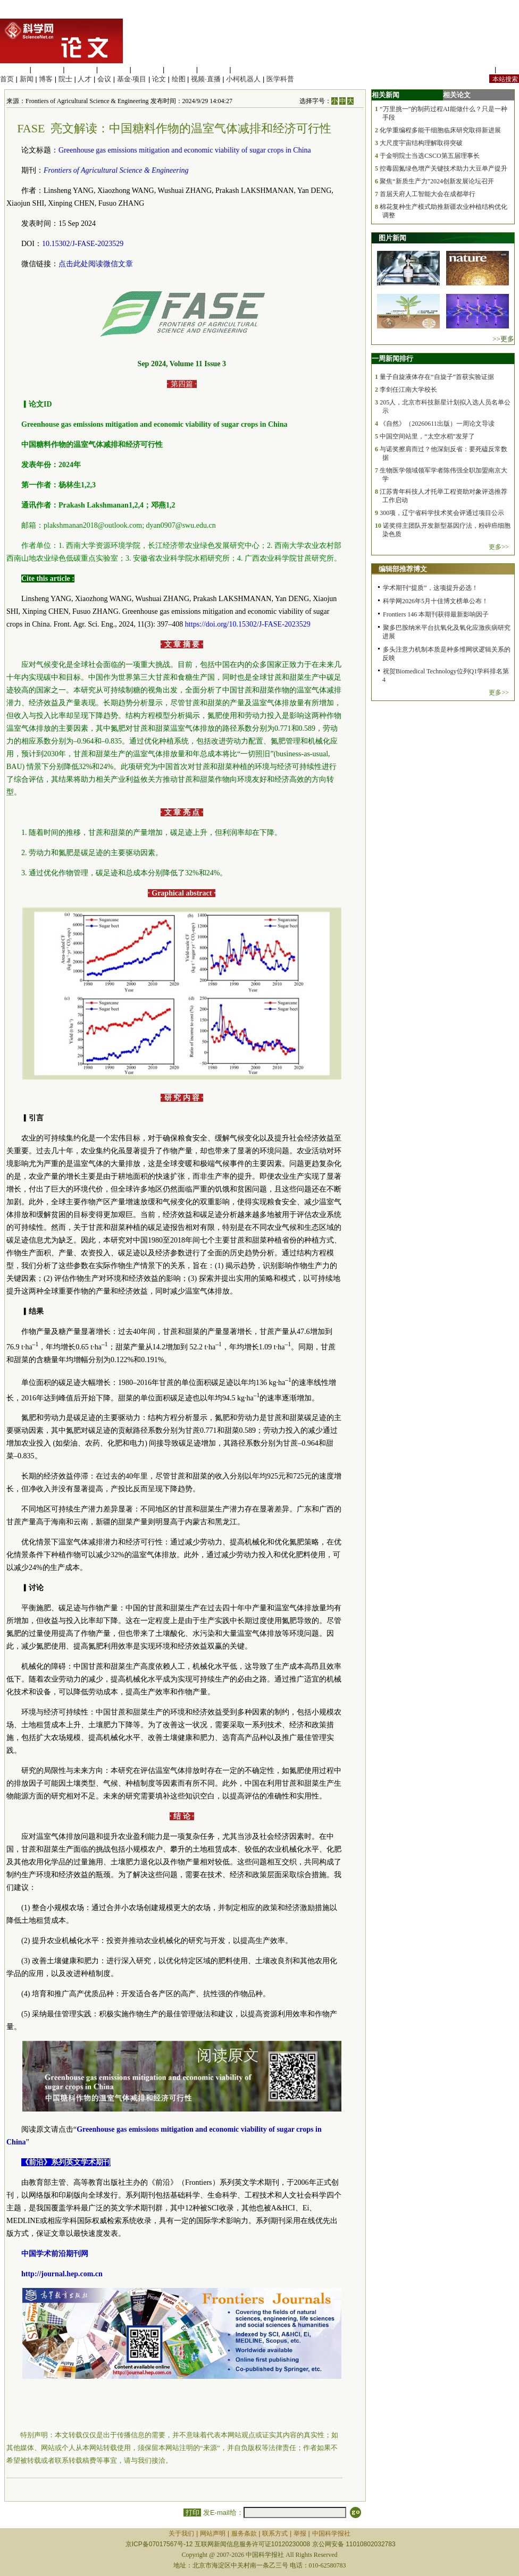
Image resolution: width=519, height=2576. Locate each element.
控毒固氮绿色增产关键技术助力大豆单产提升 (443, 168)
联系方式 (275, 2533)
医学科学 (47, 69)
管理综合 (247, 69)
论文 (159, 79)
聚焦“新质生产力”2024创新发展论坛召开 (437, 181)
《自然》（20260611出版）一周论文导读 (437, 423)
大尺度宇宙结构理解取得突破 (421, 143)
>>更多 (503, 339)
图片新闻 (392, 238)
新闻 (27, 79)
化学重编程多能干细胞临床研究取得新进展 (440, 130)
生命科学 (14, 69)
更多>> (499, 547)
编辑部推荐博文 (403, 569)
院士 (65, 79)
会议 (104, 79)
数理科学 (214, 69)
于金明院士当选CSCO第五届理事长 (429, 155)
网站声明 (212, 2533)
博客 (46, 79)
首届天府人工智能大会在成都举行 (427, 194)
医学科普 (280, 79)
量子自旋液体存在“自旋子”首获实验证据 (437, 377)
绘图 (179, 79)
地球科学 (180, 69)
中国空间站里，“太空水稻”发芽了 (427, 436)
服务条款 (244, 2533)
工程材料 (114, 69)
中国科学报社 (331, 2533)
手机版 (508, 69)
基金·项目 (132, 79)
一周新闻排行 (392, 358)
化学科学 (80, 69)
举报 (300, 2533)
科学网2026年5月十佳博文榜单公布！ (435, 601)
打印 (192, 2512)
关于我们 (181, 2533)
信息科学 (147, 69)
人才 (84, 79)
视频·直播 (206, 79)
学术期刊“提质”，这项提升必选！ (430, 588)
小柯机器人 (243, 79)
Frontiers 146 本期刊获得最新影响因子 (436, 614)
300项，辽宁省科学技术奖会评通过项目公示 (442, 513)
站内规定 (478, 69)
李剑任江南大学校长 (408, 389)
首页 (7, 79)
